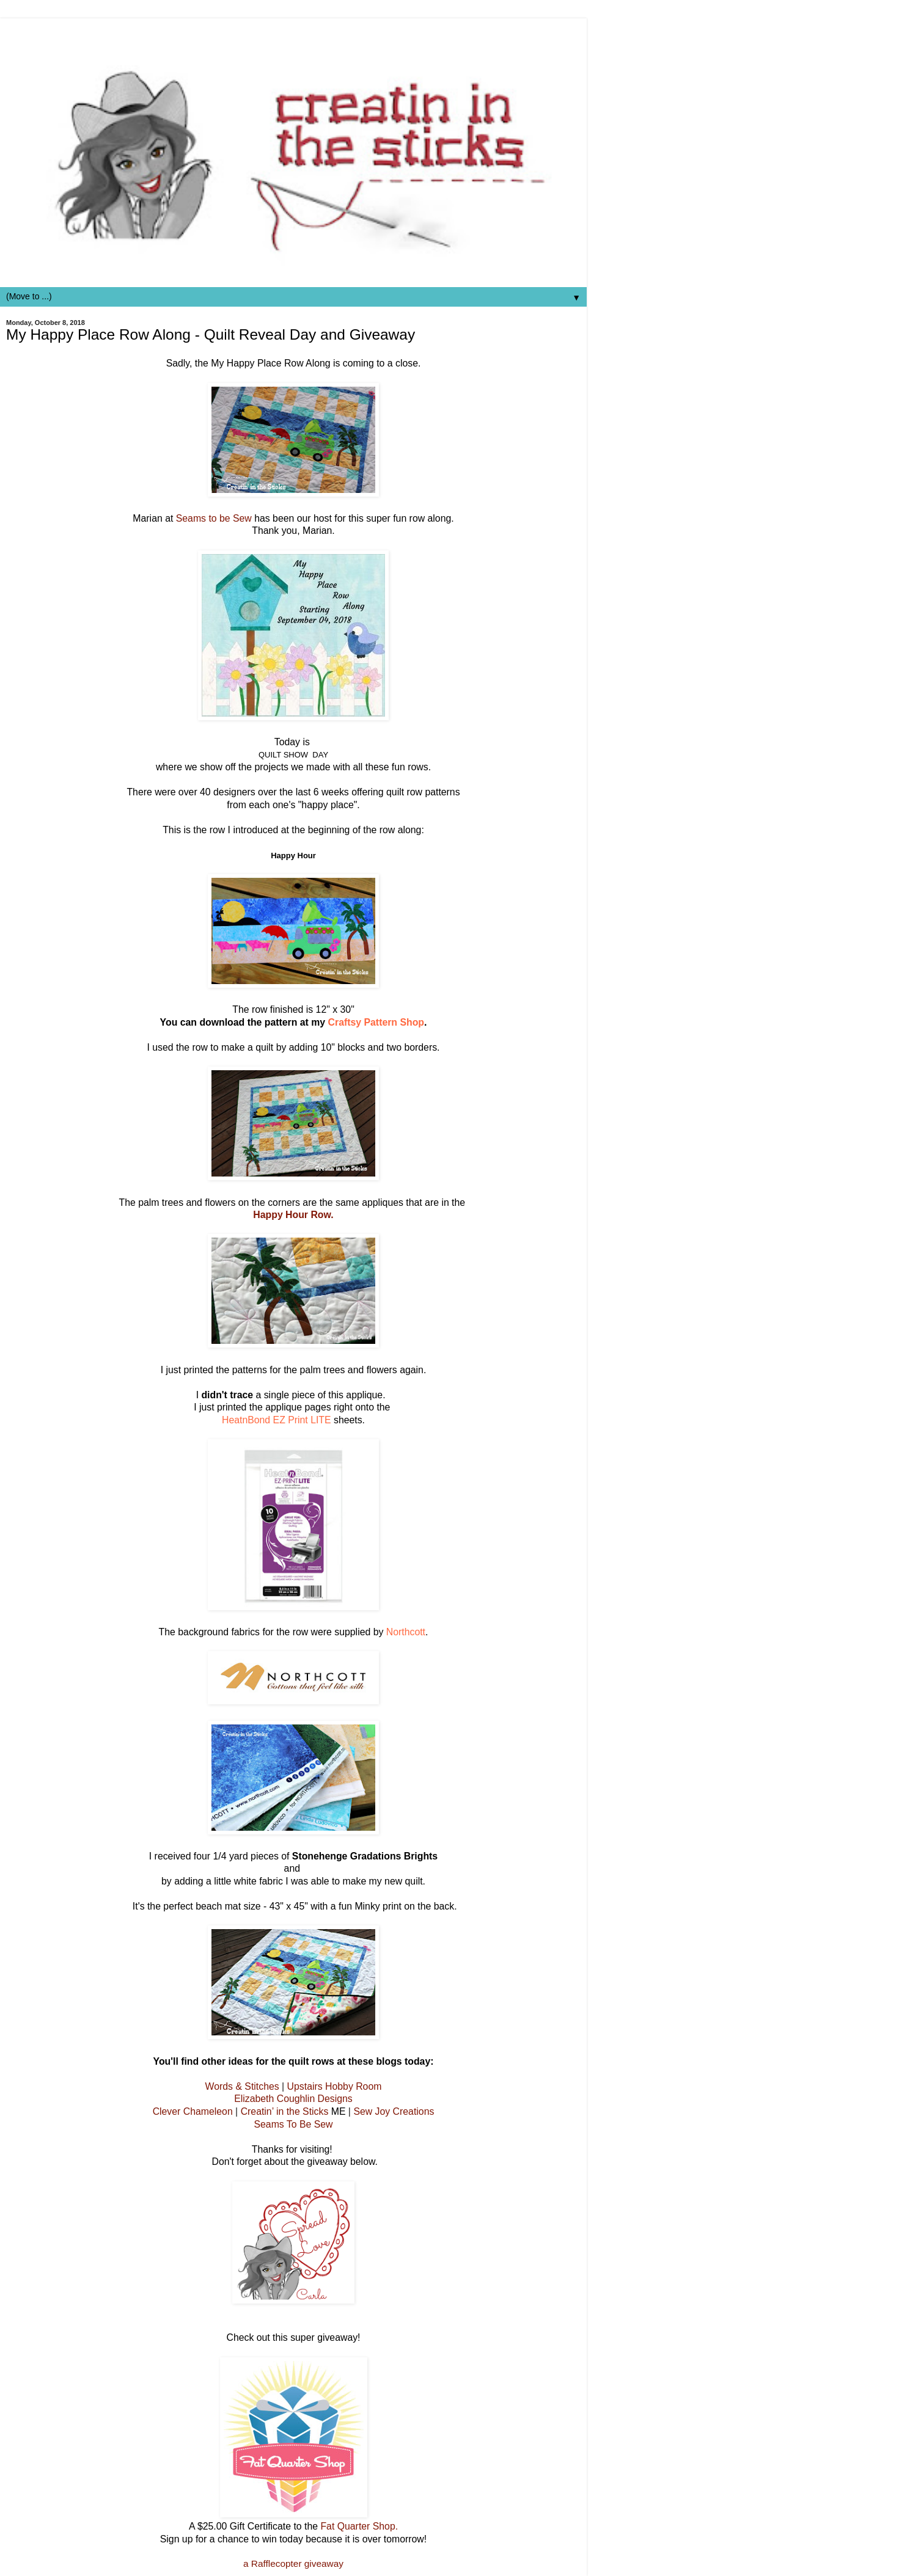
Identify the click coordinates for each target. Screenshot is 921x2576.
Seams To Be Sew (293, 2124)
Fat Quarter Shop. (359, 2526)
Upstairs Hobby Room (334, 2086)
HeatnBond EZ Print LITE (278, 1420)
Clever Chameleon (193, 2111)
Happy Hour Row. (293, 1215)
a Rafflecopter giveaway (293, 2563)
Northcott (405, 1632)
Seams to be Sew (215, 518)
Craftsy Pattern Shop (376, 1022)
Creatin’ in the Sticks (285, 2111)
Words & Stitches (242, 2086)
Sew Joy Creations (393, 2111)
